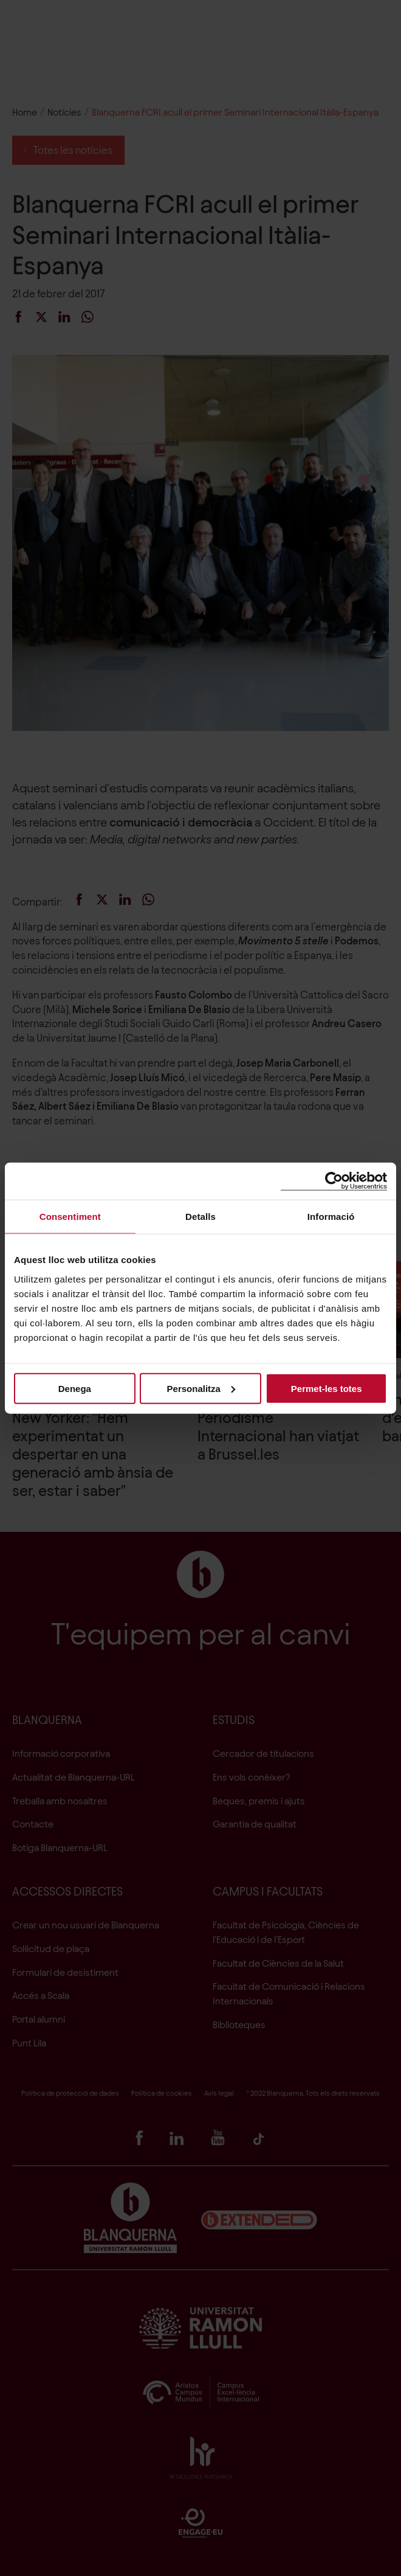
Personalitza (201, 1388)
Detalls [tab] (200, 1216)
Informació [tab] (331, 1216)
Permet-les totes (326, 1388)
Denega (74, 1388)
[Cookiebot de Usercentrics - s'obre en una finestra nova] (334, 1181)
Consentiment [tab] (70, 1216)
